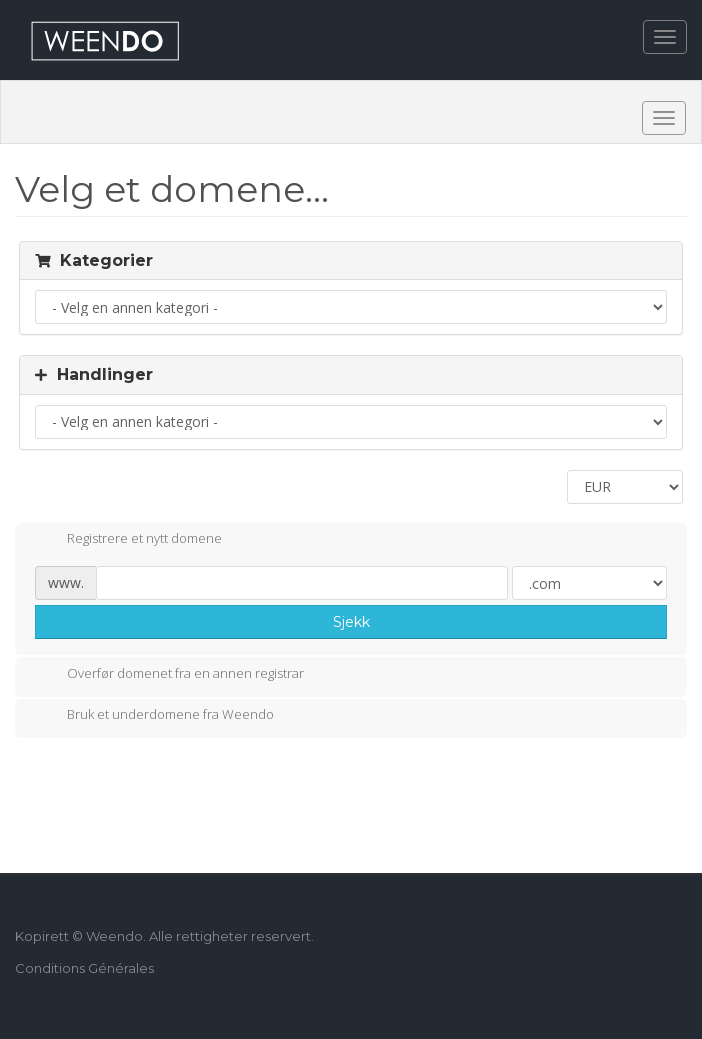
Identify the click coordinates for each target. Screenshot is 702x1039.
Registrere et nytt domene (128, 540)
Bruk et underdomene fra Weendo (154, 716)
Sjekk (351, 622)
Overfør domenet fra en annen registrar (169, 675)
